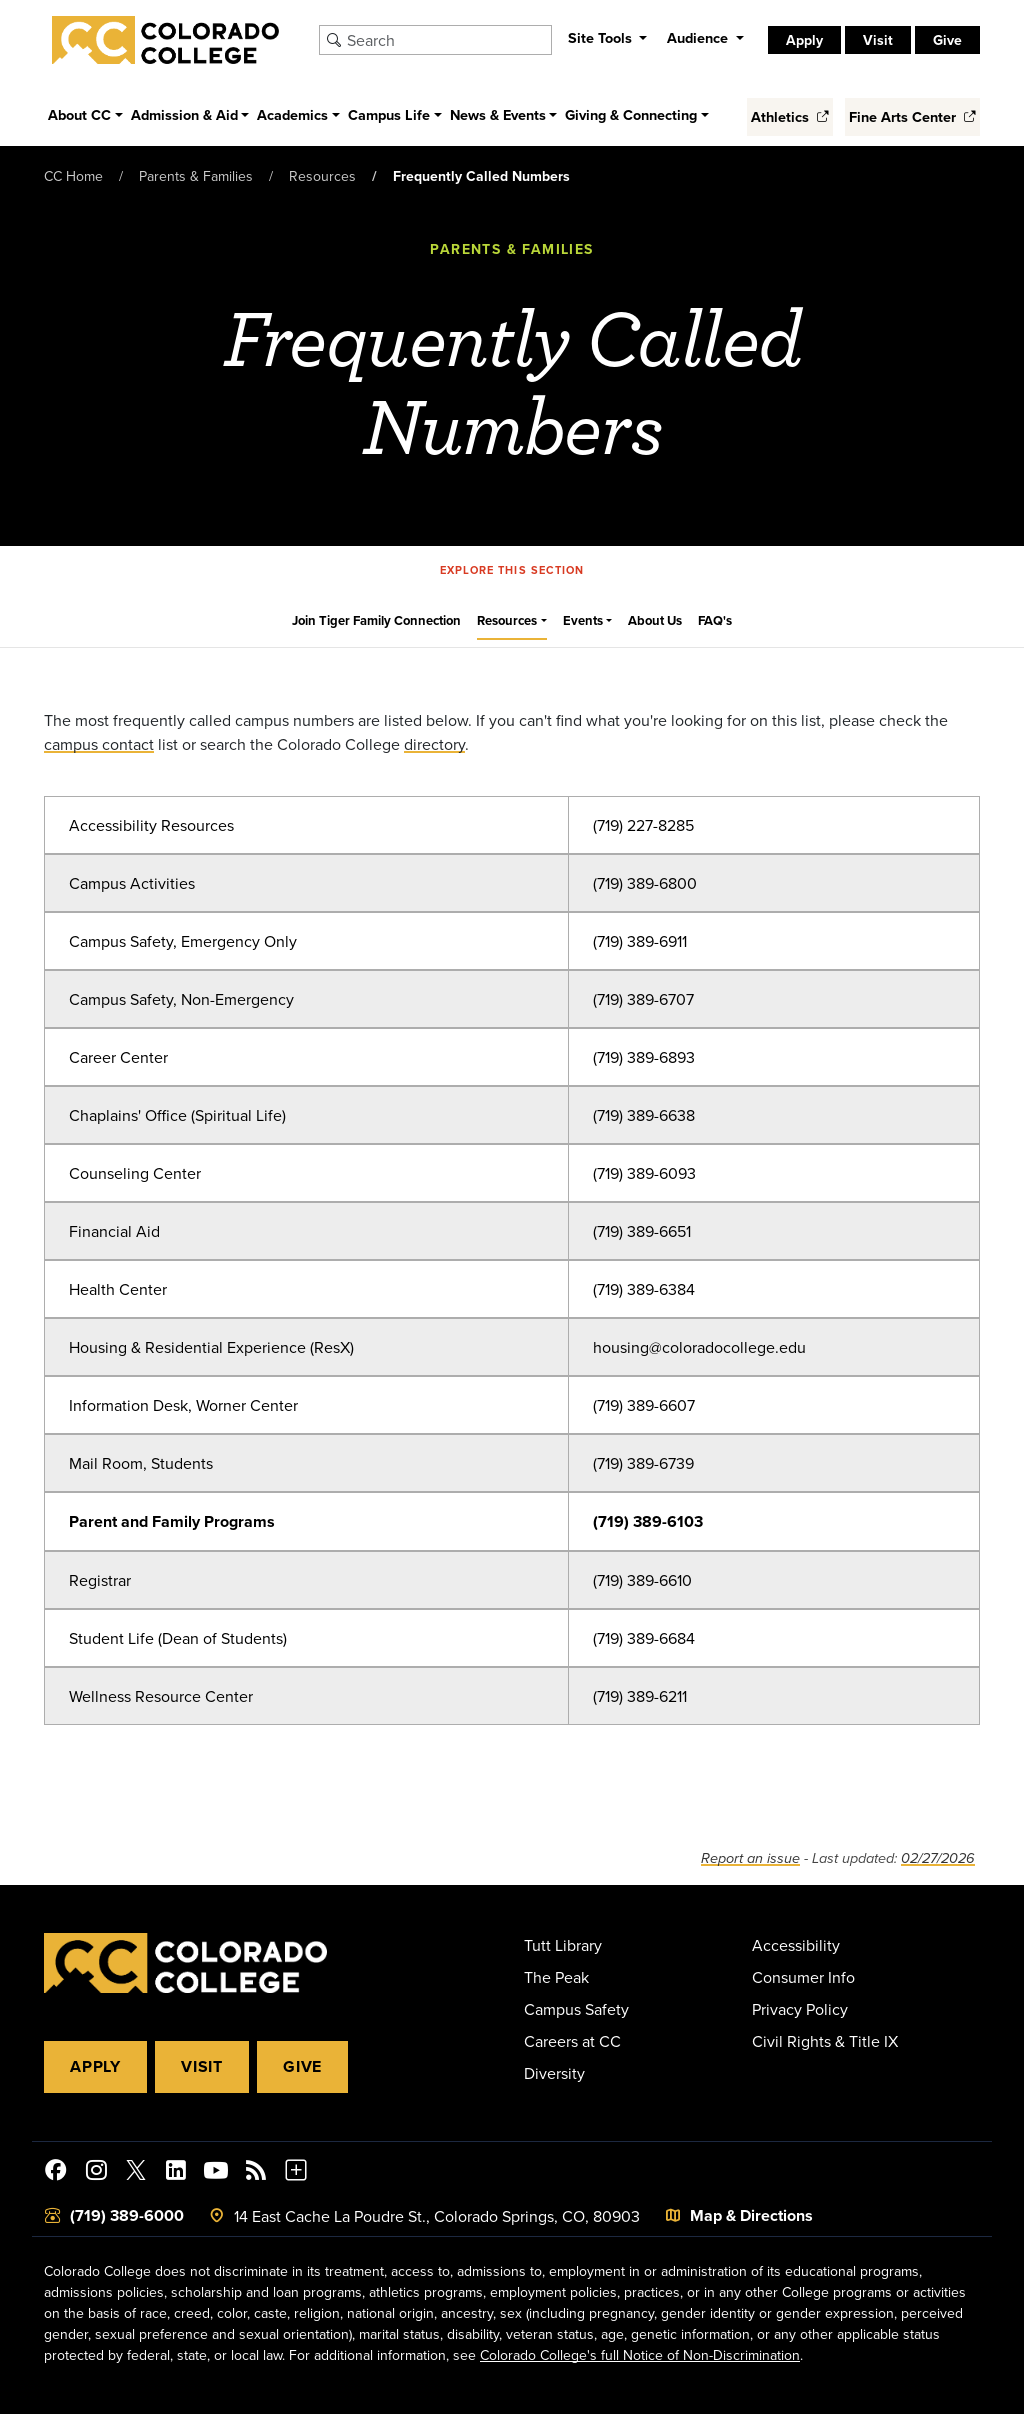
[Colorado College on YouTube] (216, 2173)
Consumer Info (803, 1977)
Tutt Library (563, 1945)
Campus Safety (576, 2009)
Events (583, 620)
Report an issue (750, 1858)
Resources (322, 176)
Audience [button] (699, 37)
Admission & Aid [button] (184, 114)
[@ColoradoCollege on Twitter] (136, 2173)
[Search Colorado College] (446, 40)
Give (947, 40)
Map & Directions (751, 2215)
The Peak (556, 1977)
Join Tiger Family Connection (376, 620)
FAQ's (715, 620)
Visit (878, 40)
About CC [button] (79, 114)
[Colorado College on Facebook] (56, 2173)
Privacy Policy (800, 2009)
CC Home (73, 176)
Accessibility (796, 1945)
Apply (804, 40)
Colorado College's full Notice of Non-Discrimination (640, 2355)
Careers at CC (572, 2041)
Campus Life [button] (389, 114)
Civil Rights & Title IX (825, 2041)
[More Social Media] (296, 2173)
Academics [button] (292, 114)
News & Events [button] (498, 114)
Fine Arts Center (912, 116)
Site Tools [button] (602, 37)
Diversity (554, 2073)
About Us (655, 620)
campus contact (99, 744)
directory (434, 744)
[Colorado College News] (256, 2173)
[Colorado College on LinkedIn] (176, 2173)
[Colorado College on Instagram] (96, 2173)
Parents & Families (196, 176)
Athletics (790, 116)
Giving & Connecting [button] (631, 114)
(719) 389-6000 (127, 2215)
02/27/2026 (938, 1858)
